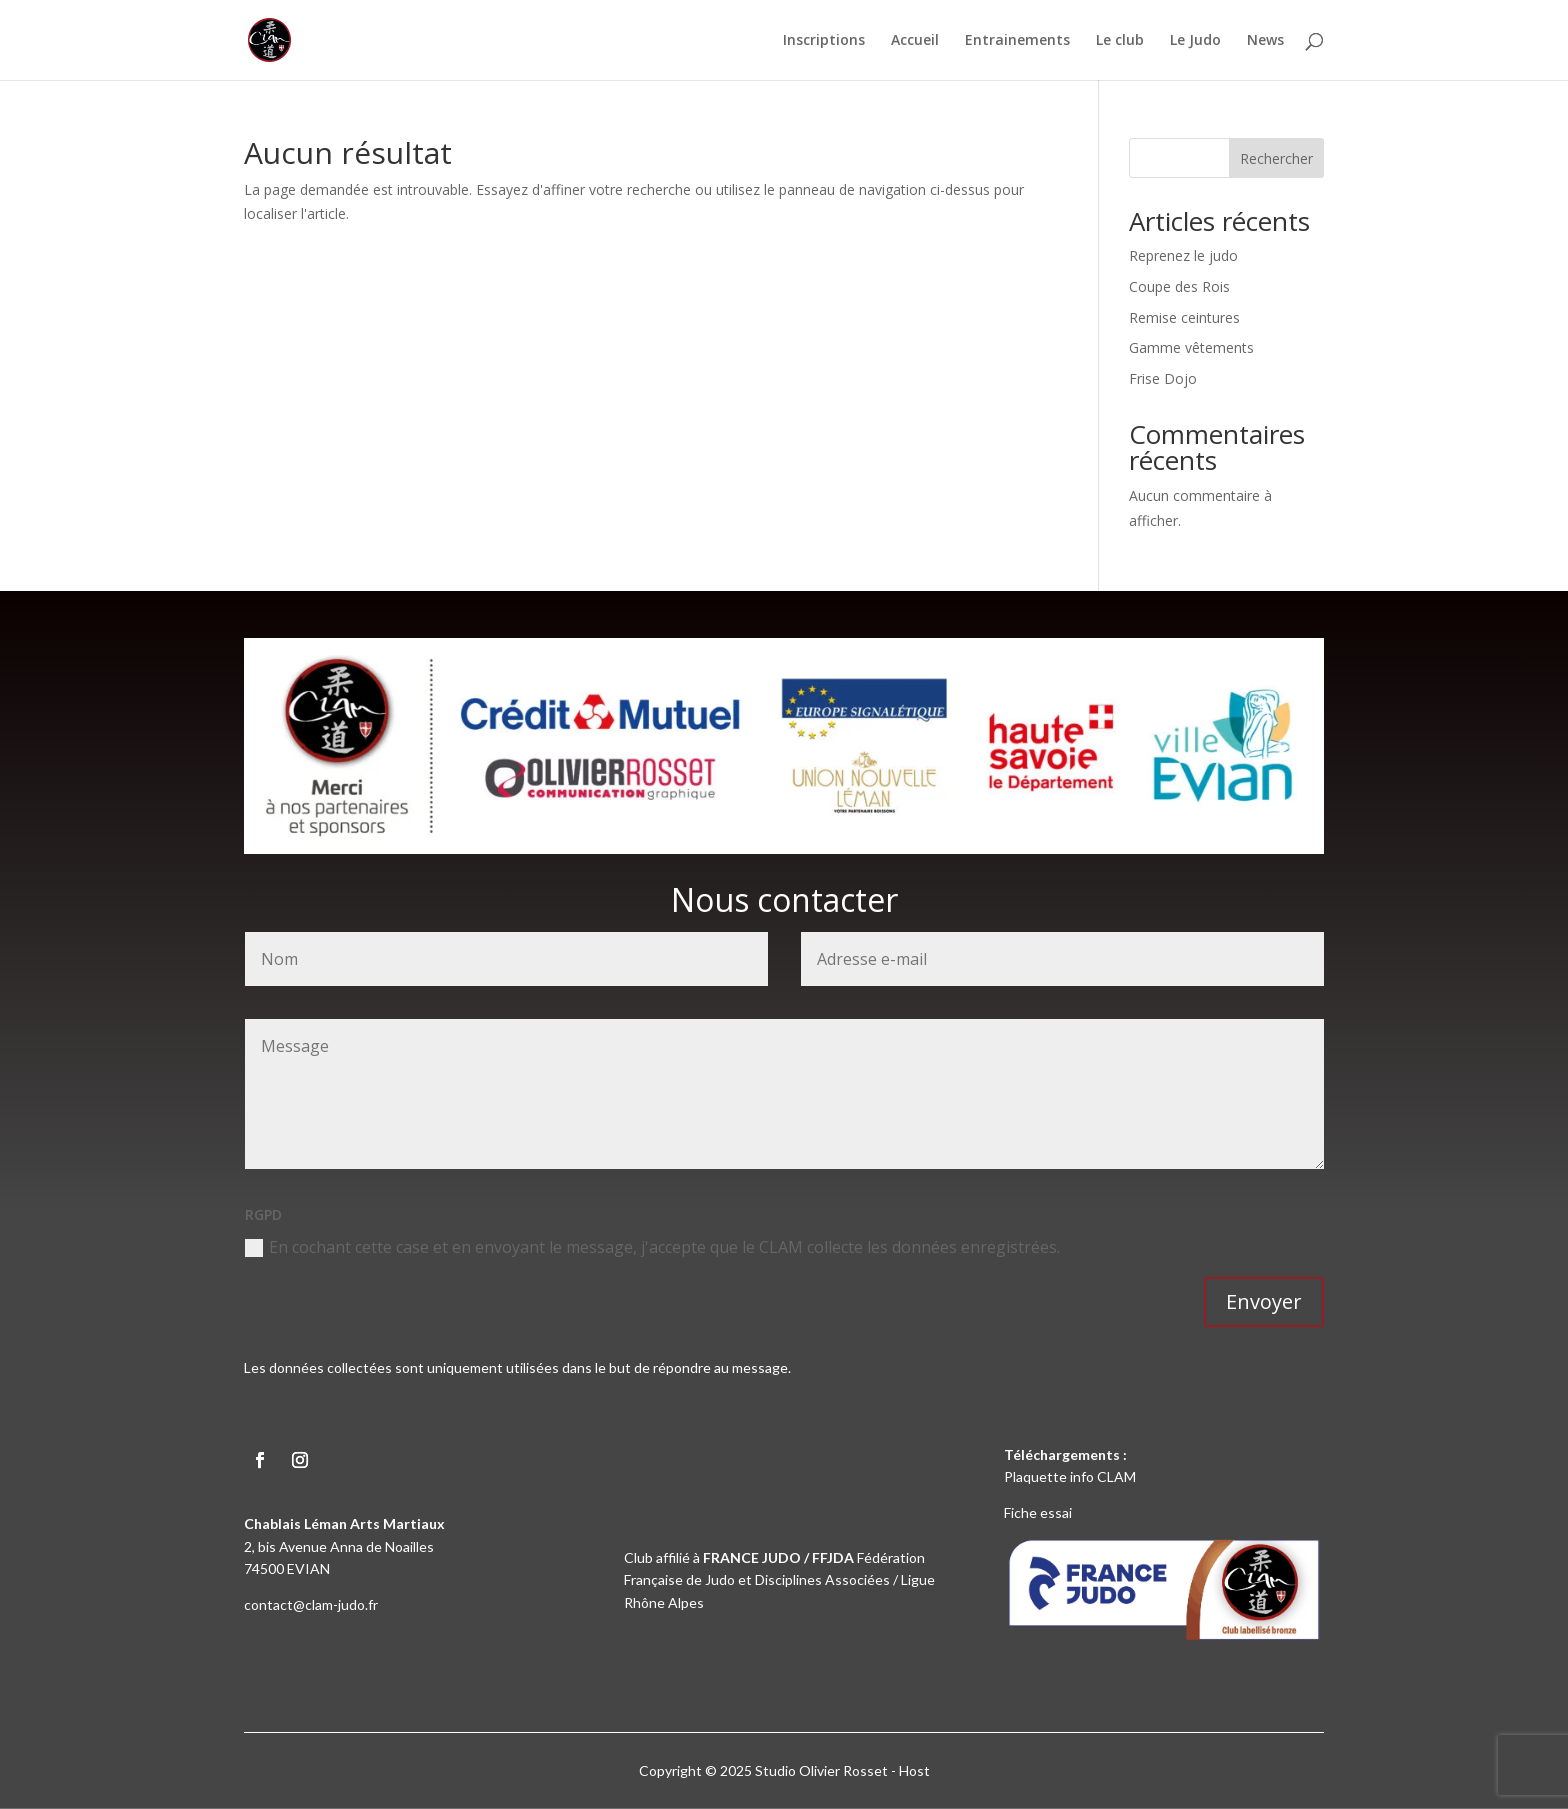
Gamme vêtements (1191, 347)
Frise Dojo (1163, 378)
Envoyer (1264, 1301)
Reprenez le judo (1183, 255)
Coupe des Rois (1179, 286)
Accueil (915, 41)
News (1265, 41)
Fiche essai (1038, 1512)
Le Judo (1195, 41)
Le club (1120, 41)
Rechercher (1276, 158)
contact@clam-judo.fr (311, 1604)
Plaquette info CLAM (1070, 1476)
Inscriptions (824, 41)
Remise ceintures (1184, 317)
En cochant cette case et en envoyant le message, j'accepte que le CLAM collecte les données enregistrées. (652, 1247)
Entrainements (1017, 41)
